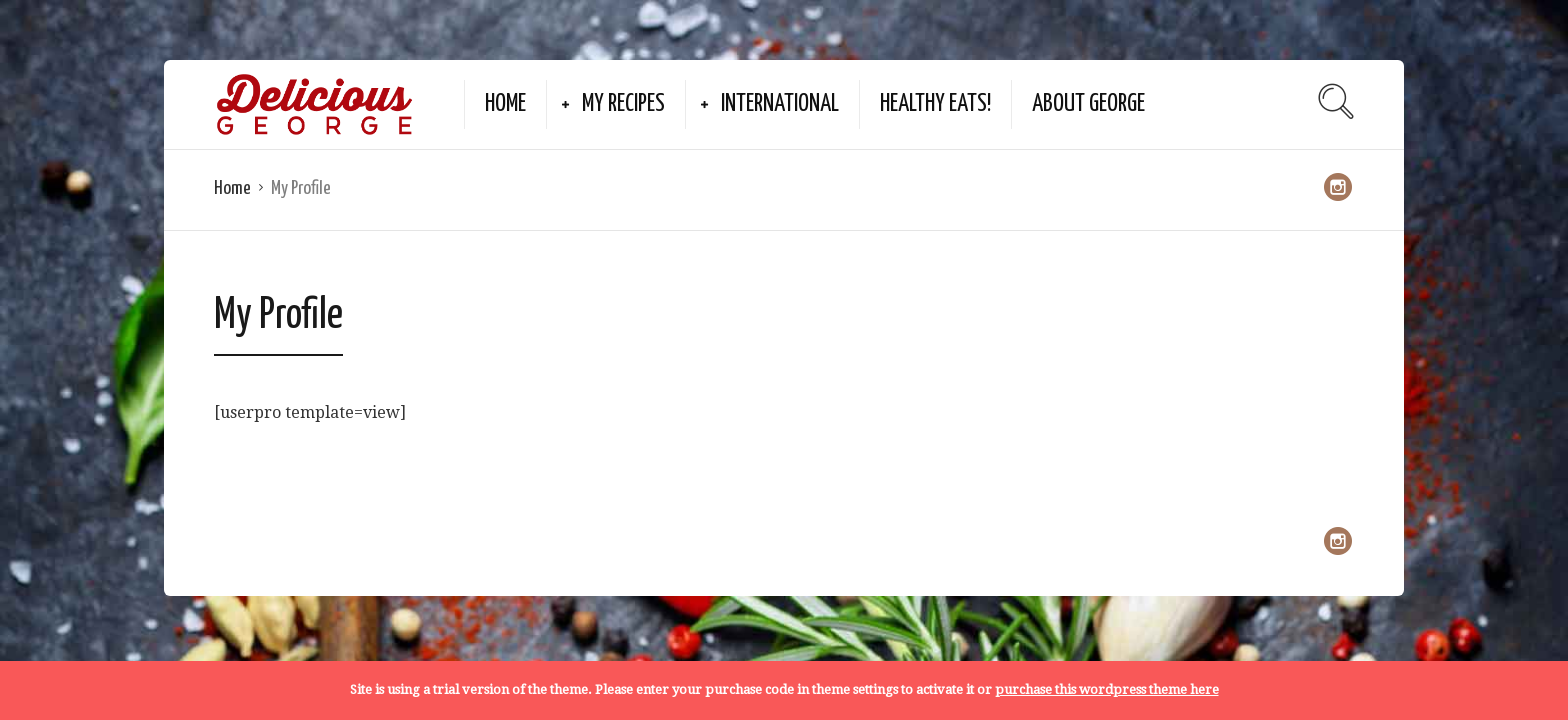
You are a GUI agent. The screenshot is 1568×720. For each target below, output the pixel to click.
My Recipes (623, 104)
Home (505, 104)
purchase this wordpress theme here (1107, 689)
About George (1088, 104)
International (780, 104)
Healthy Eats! (935, 104)
